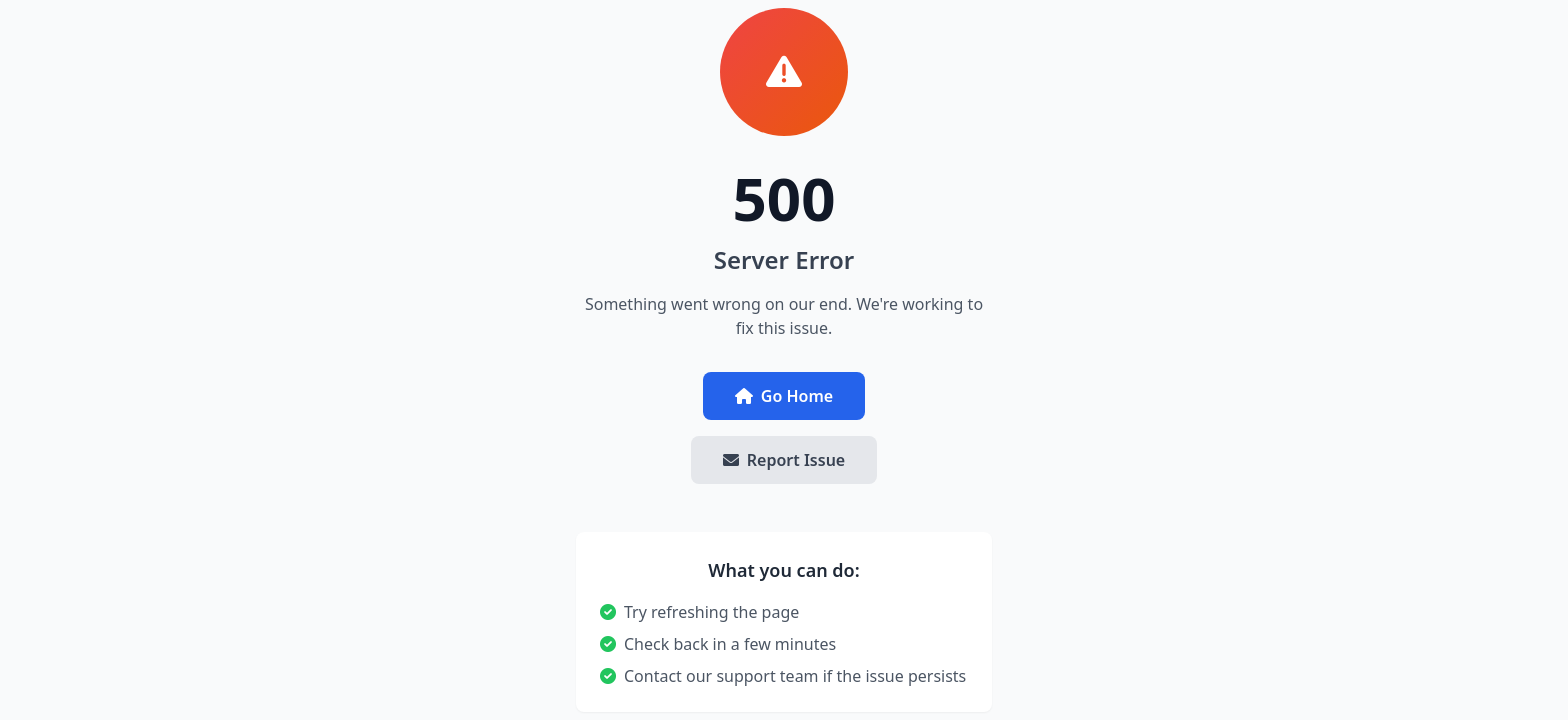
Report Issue (784, 460)
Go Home (784, 396)
